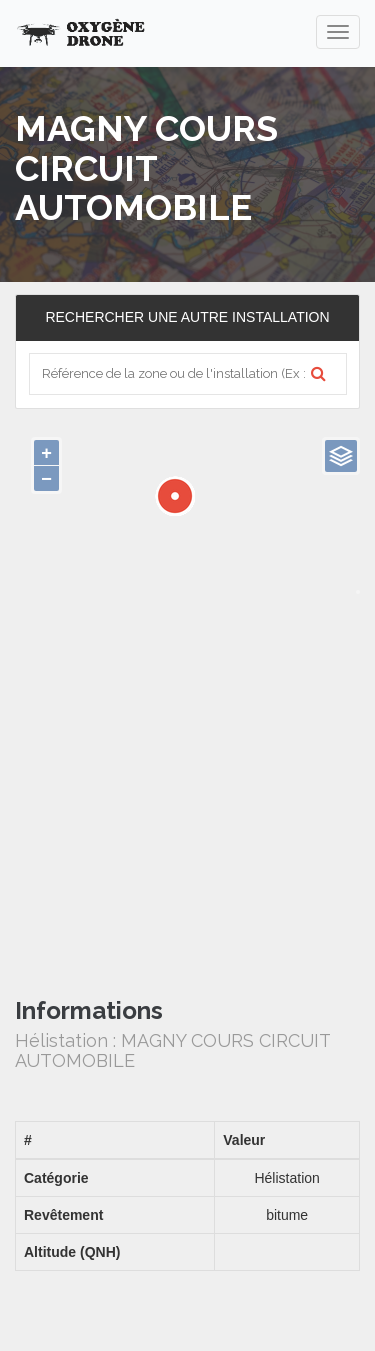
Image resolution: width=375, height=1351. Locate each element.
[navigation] (338, 32)
